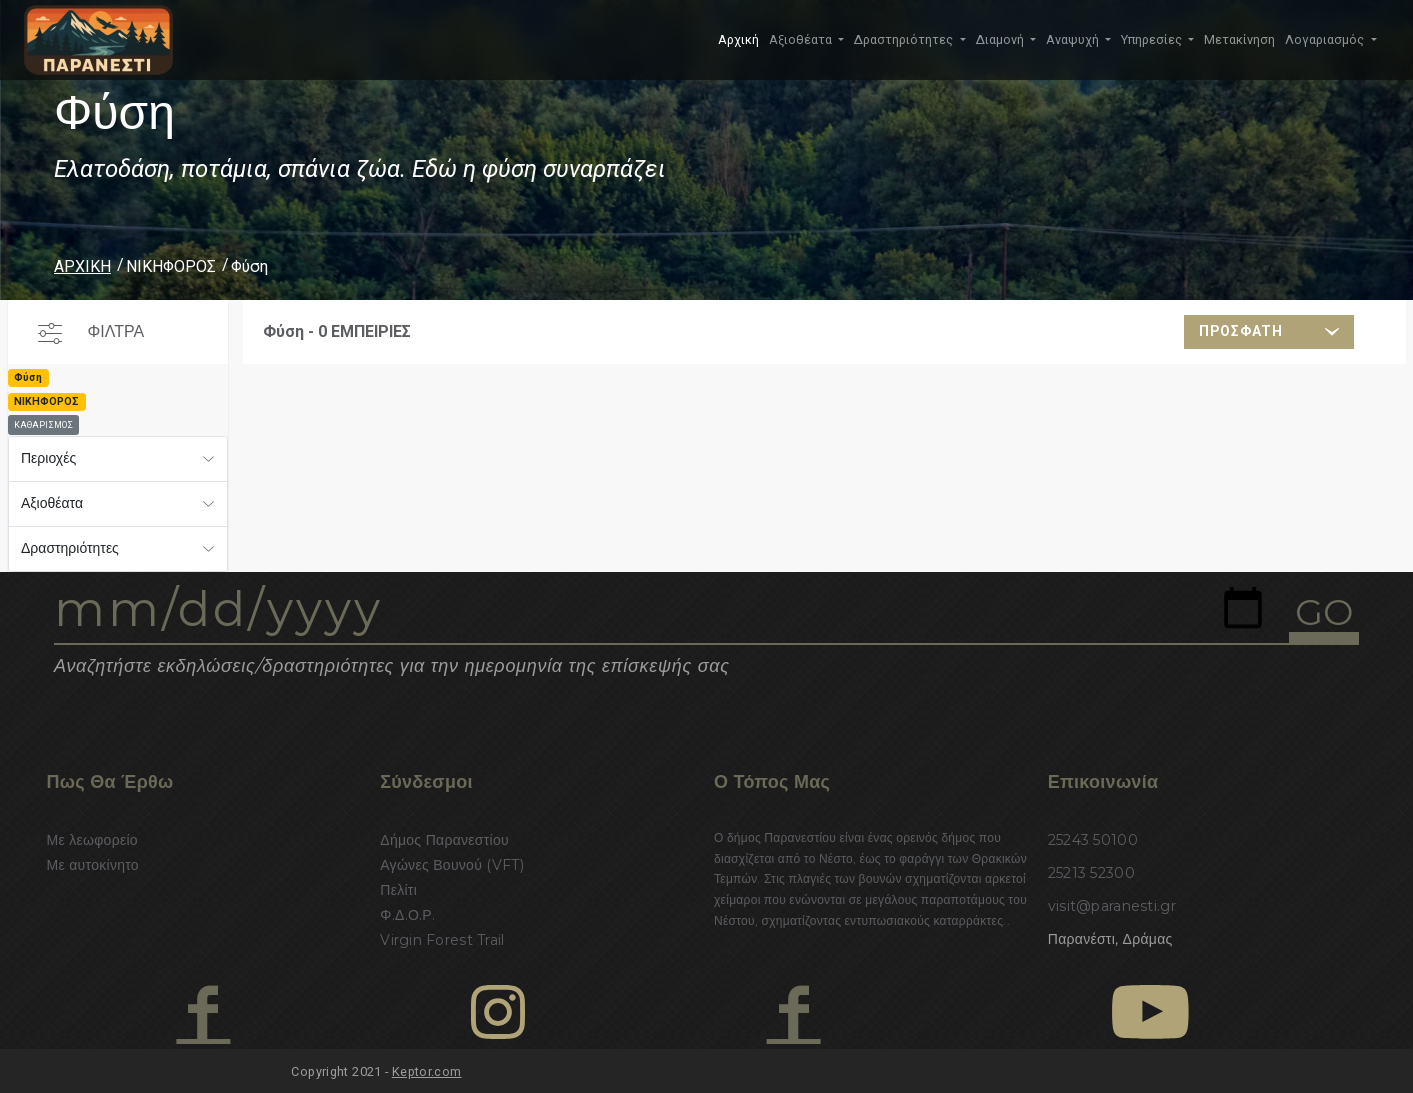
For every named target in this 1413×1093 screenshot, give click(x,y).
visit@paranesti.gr (1112, 906)
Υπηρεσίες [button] (1153, 39)
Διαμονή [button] (1001, 39)
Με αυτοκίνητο (93, 865)
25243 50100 (1093, 840)
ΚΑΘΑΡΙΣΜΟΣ (43, 425)
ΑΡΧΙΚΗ (82, 266)
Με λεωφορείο (92, 840)
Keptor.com (427, 1071)
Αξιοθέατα (52, 503)
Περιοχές (48, 458)
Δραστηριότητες (70, 548)
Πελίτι (398, 890)
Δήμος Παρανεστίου (444, 840)
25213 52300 (1091, 873)
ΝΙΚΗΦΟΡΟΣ (171, 266)
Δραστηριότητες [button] (905, 39)
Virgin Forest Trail (442, 940)
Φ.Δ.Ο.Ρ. (407, 915)
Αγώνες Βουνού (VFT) (452, 865)
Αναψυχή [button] (1074, 39)
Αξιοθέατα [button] (802, 39)
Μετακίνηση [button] (1239, 39)
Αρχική (738, 39)
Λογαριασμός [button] (1326, 39)
